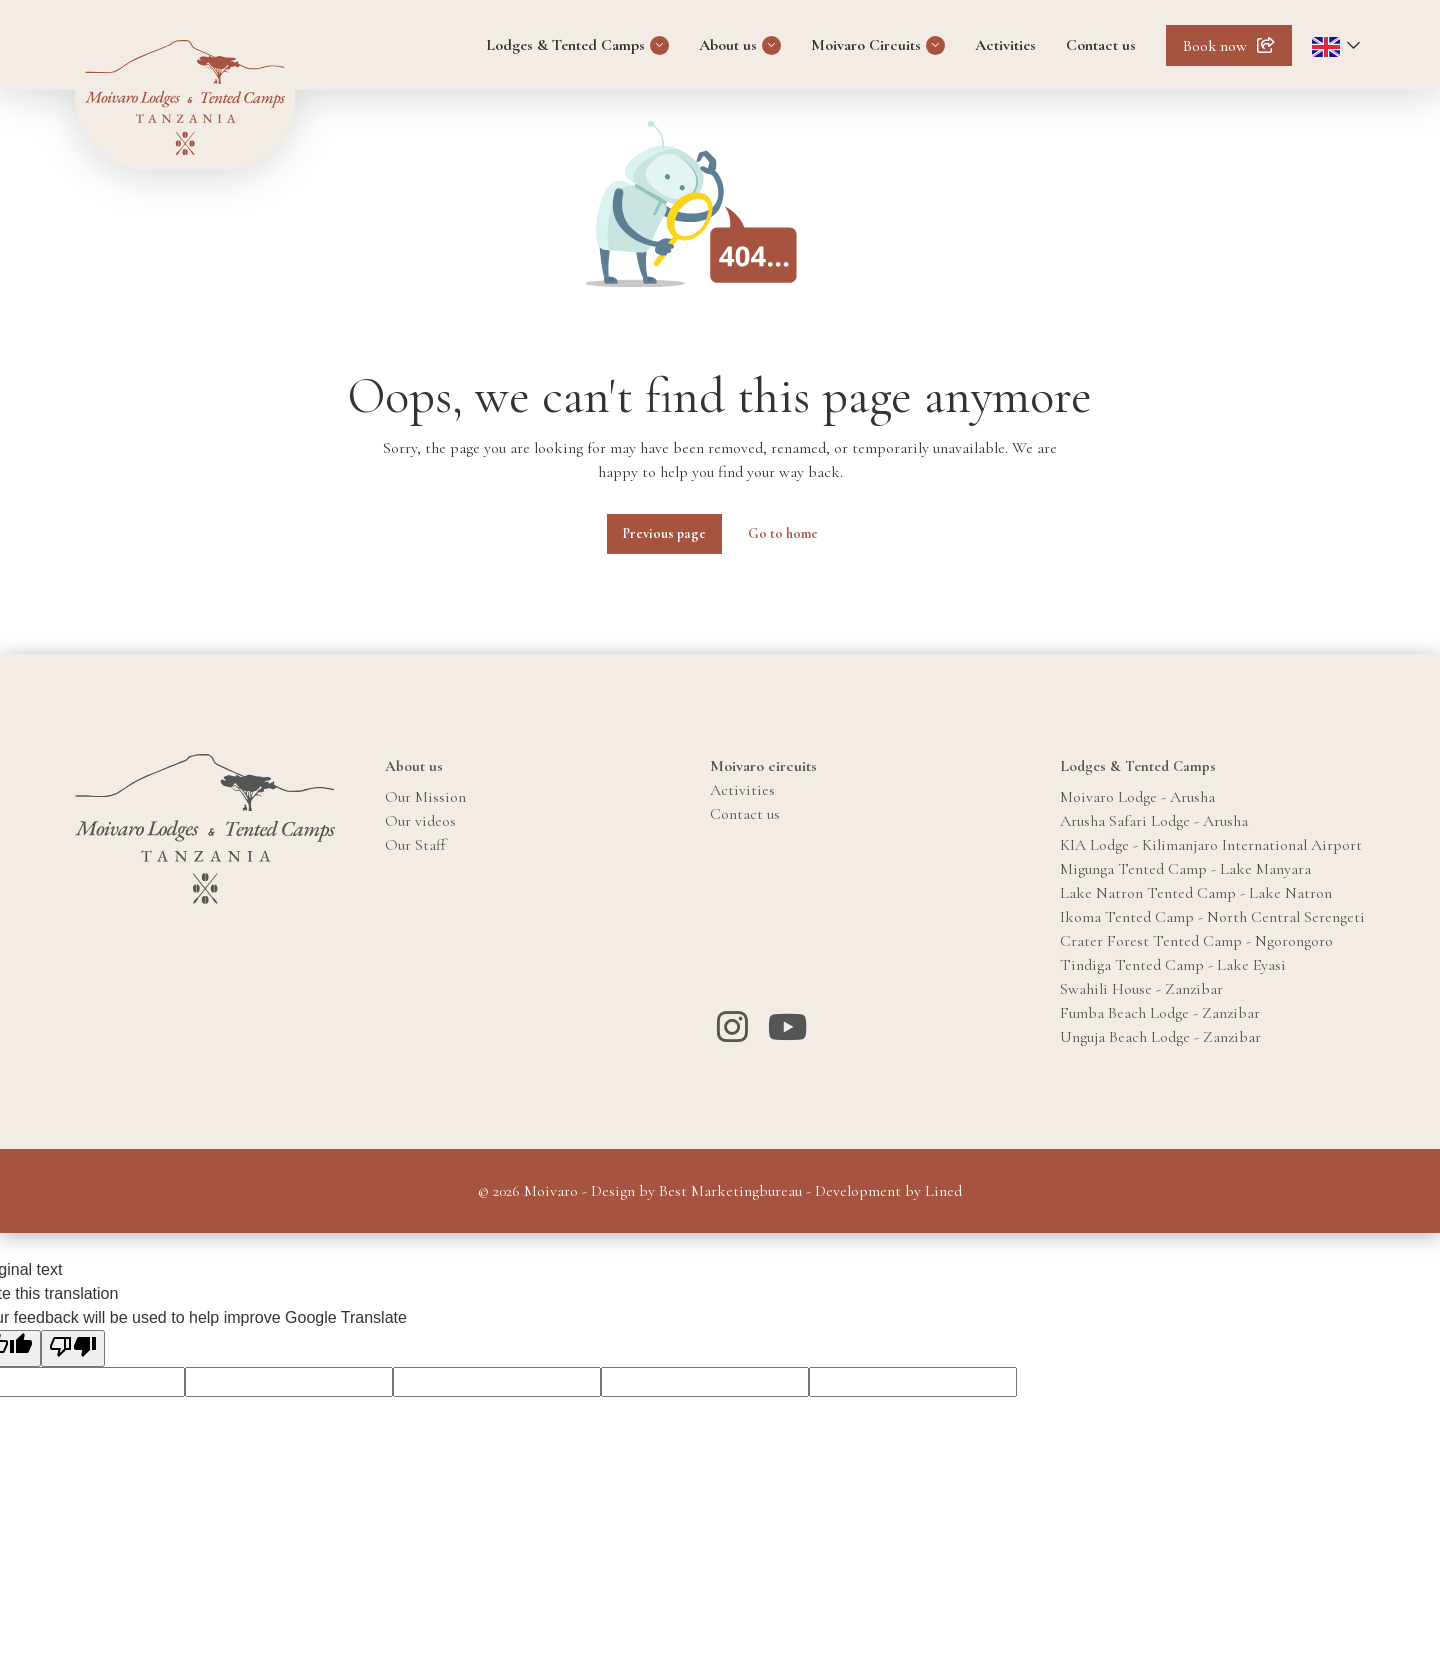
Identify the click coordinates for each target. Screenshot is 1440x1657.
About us (728, 45)
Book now (1215, 46)
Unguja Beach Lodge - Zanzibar (1160, 1037)
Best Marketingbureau (730, 1191)
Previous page (664, 533)
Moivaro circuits (763, 766)
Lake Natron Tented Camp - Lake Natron (1196, 893)
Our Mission (425, 797)
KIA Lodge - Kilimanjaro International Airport (1211, 845)
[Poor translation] (73, 1348)
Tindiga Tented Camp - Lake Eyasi (1173, 965)
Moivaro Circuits (866, 45)
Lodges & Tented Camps (565, 45)
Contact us (1101, 45)
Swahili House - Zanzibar (1141, 989)
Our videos (420, 821)
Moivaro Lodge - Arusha (1137, 797)
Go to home (783, 533)
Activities (1005, 45)
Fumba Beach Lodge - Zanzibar (1160, 1013)
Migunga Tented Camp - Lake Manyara (1185, 869)
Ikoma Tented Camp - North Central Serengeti (1212, 917)
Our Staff (415, 845)
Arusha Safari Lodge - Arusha (1154, 821)
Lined (943, 1191)
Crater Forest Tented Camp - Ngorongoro (1196, 941)
